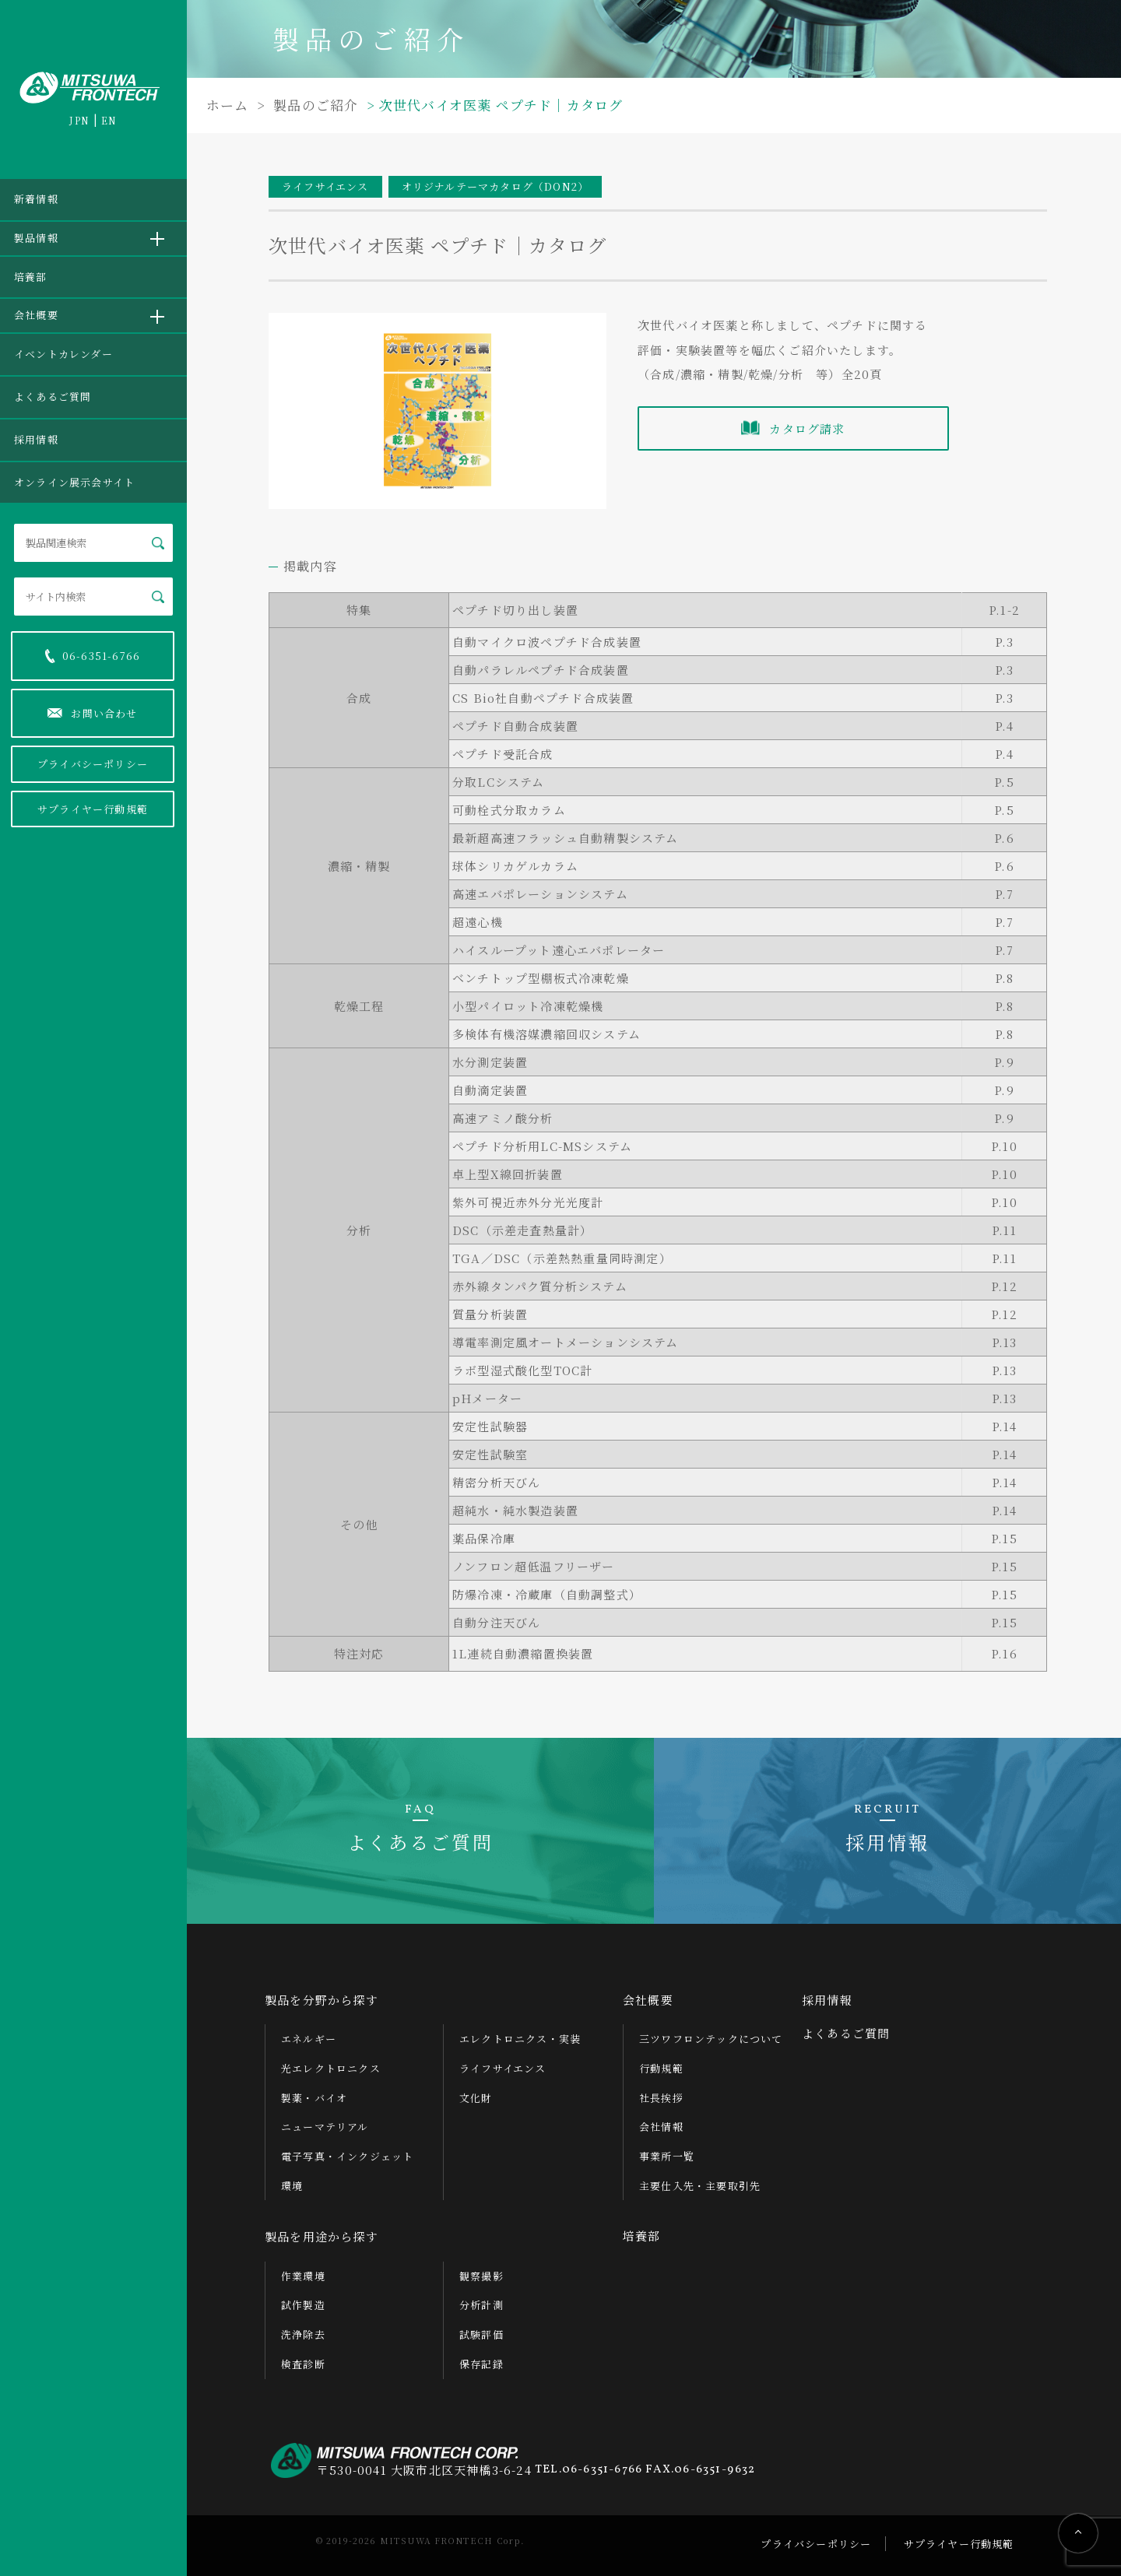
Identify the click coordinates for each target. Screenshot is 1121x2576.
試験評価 (481, 2334)
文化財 (476, 2097)
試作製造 (303, 2304)
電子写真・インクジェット (347, 2156)
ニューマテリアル (325, 2126)
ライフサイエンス (502, 2068)
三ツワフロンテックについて (711, 2038)
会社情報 (661, 2126)
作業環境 (303, 2276)
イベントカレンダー (63, 353)
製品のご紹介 (313, 104)
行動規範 (661, 2068)
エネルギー (308, 2038)
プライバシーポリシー (92, 763)
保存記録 (481, 2364)
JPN (79, 120)
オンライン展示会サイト (74, 482)
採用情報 (36, 439)
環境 (292, 2185)
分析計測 (481, 2304)
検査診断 (303, 2364)
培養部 (30, 276)
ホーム (227, 104)
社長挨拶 (661, 2097)
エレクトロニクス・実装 (520, 2038)
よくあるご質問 (52, 396)
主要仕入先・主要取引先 (700, 2185)
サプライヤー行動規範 (92, 809)
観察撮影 (481, 2276)
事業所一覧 (666, 2156)
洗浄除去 (303, 2334)
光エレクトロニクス (331, 2068)
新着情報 (36, 198)
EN (109, 120)
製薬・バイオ (314, 2097)
